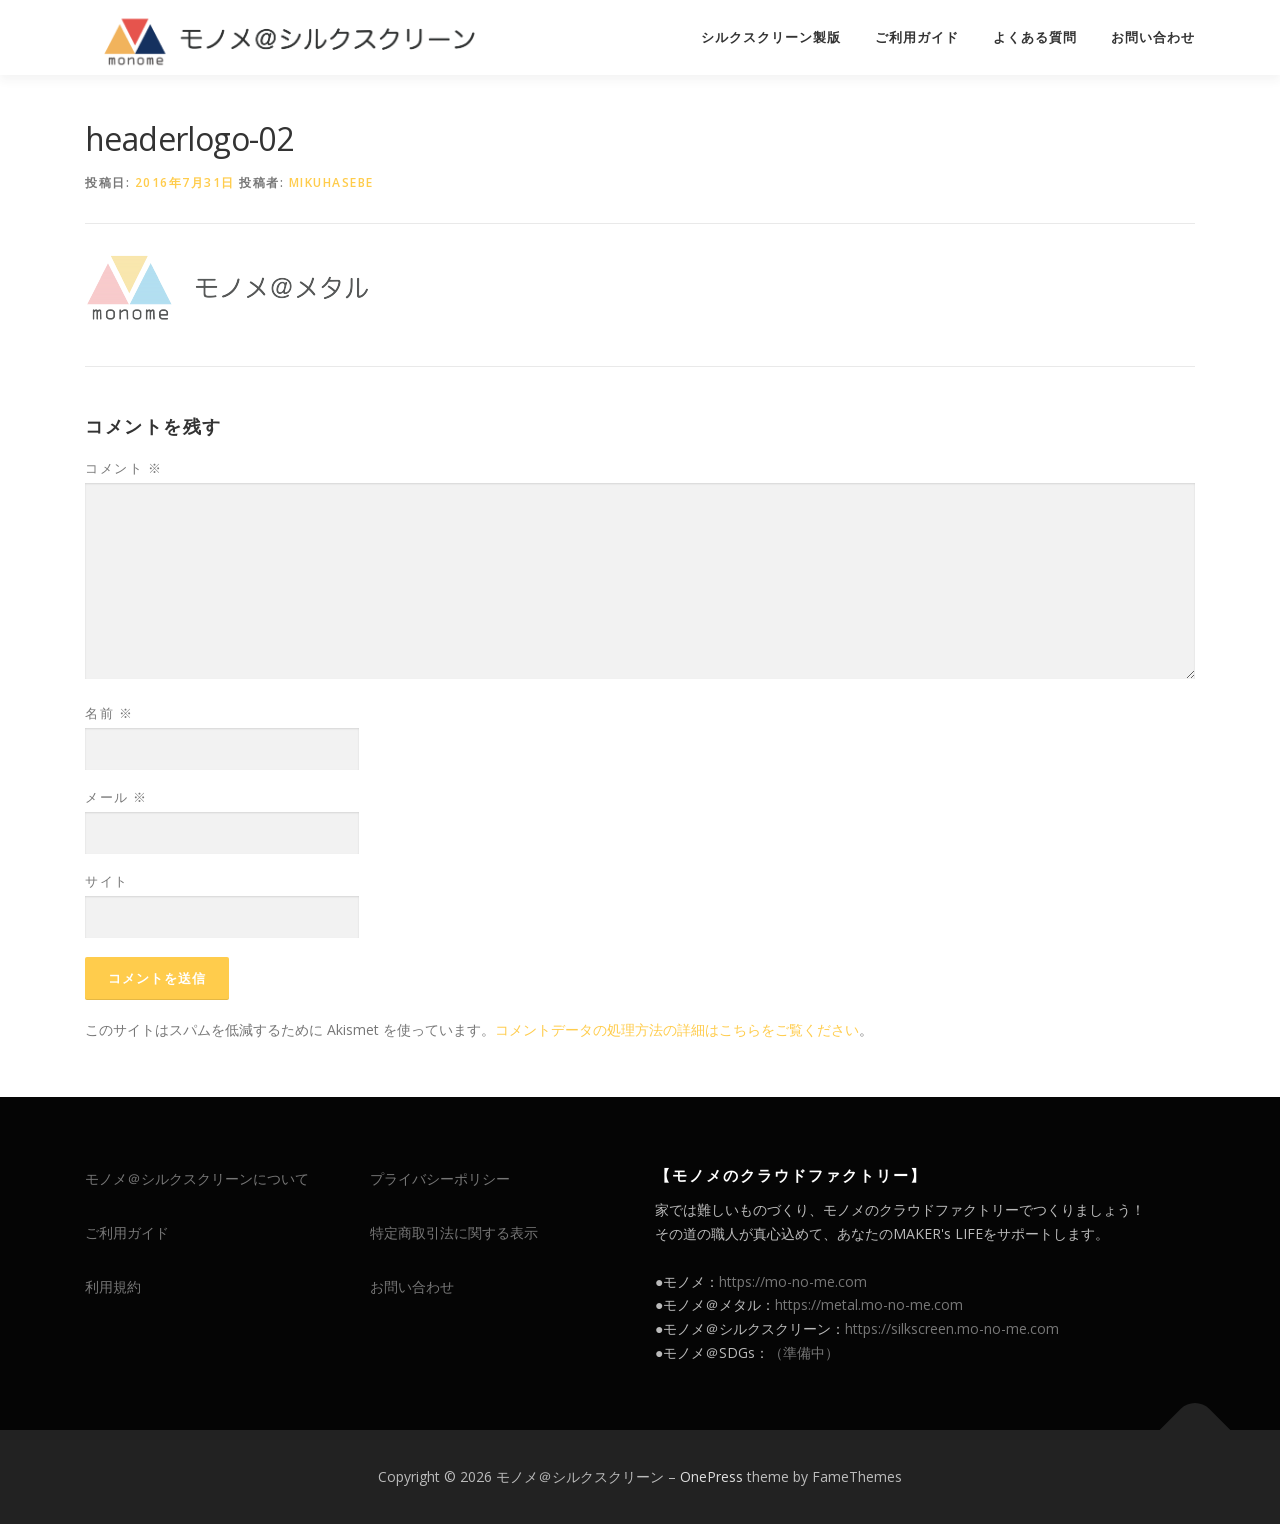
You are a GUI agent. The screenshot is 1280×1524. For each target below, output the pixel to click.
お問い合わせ (1153, 37)
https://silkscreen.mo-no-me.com (952, 1328)
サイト (107, 881)
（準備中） (804, 1352)
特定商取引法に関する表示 (454, 1232)
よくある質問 (1035, 37)
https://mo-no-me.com (793, 1281)
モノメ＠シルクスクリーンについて (197, 1178)
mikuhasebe (331, 182)
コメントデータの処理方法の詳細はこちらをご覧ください (677, 1029)
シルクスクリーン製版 (771, 37)
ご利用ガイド (917, 37)
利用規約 (113, 1286)
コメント (123, 468)
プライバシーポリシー (440, 1178)
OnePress (711, 1476)
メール (116, 797)
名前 (109, 713)
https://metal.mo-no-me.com (869, 1304)
